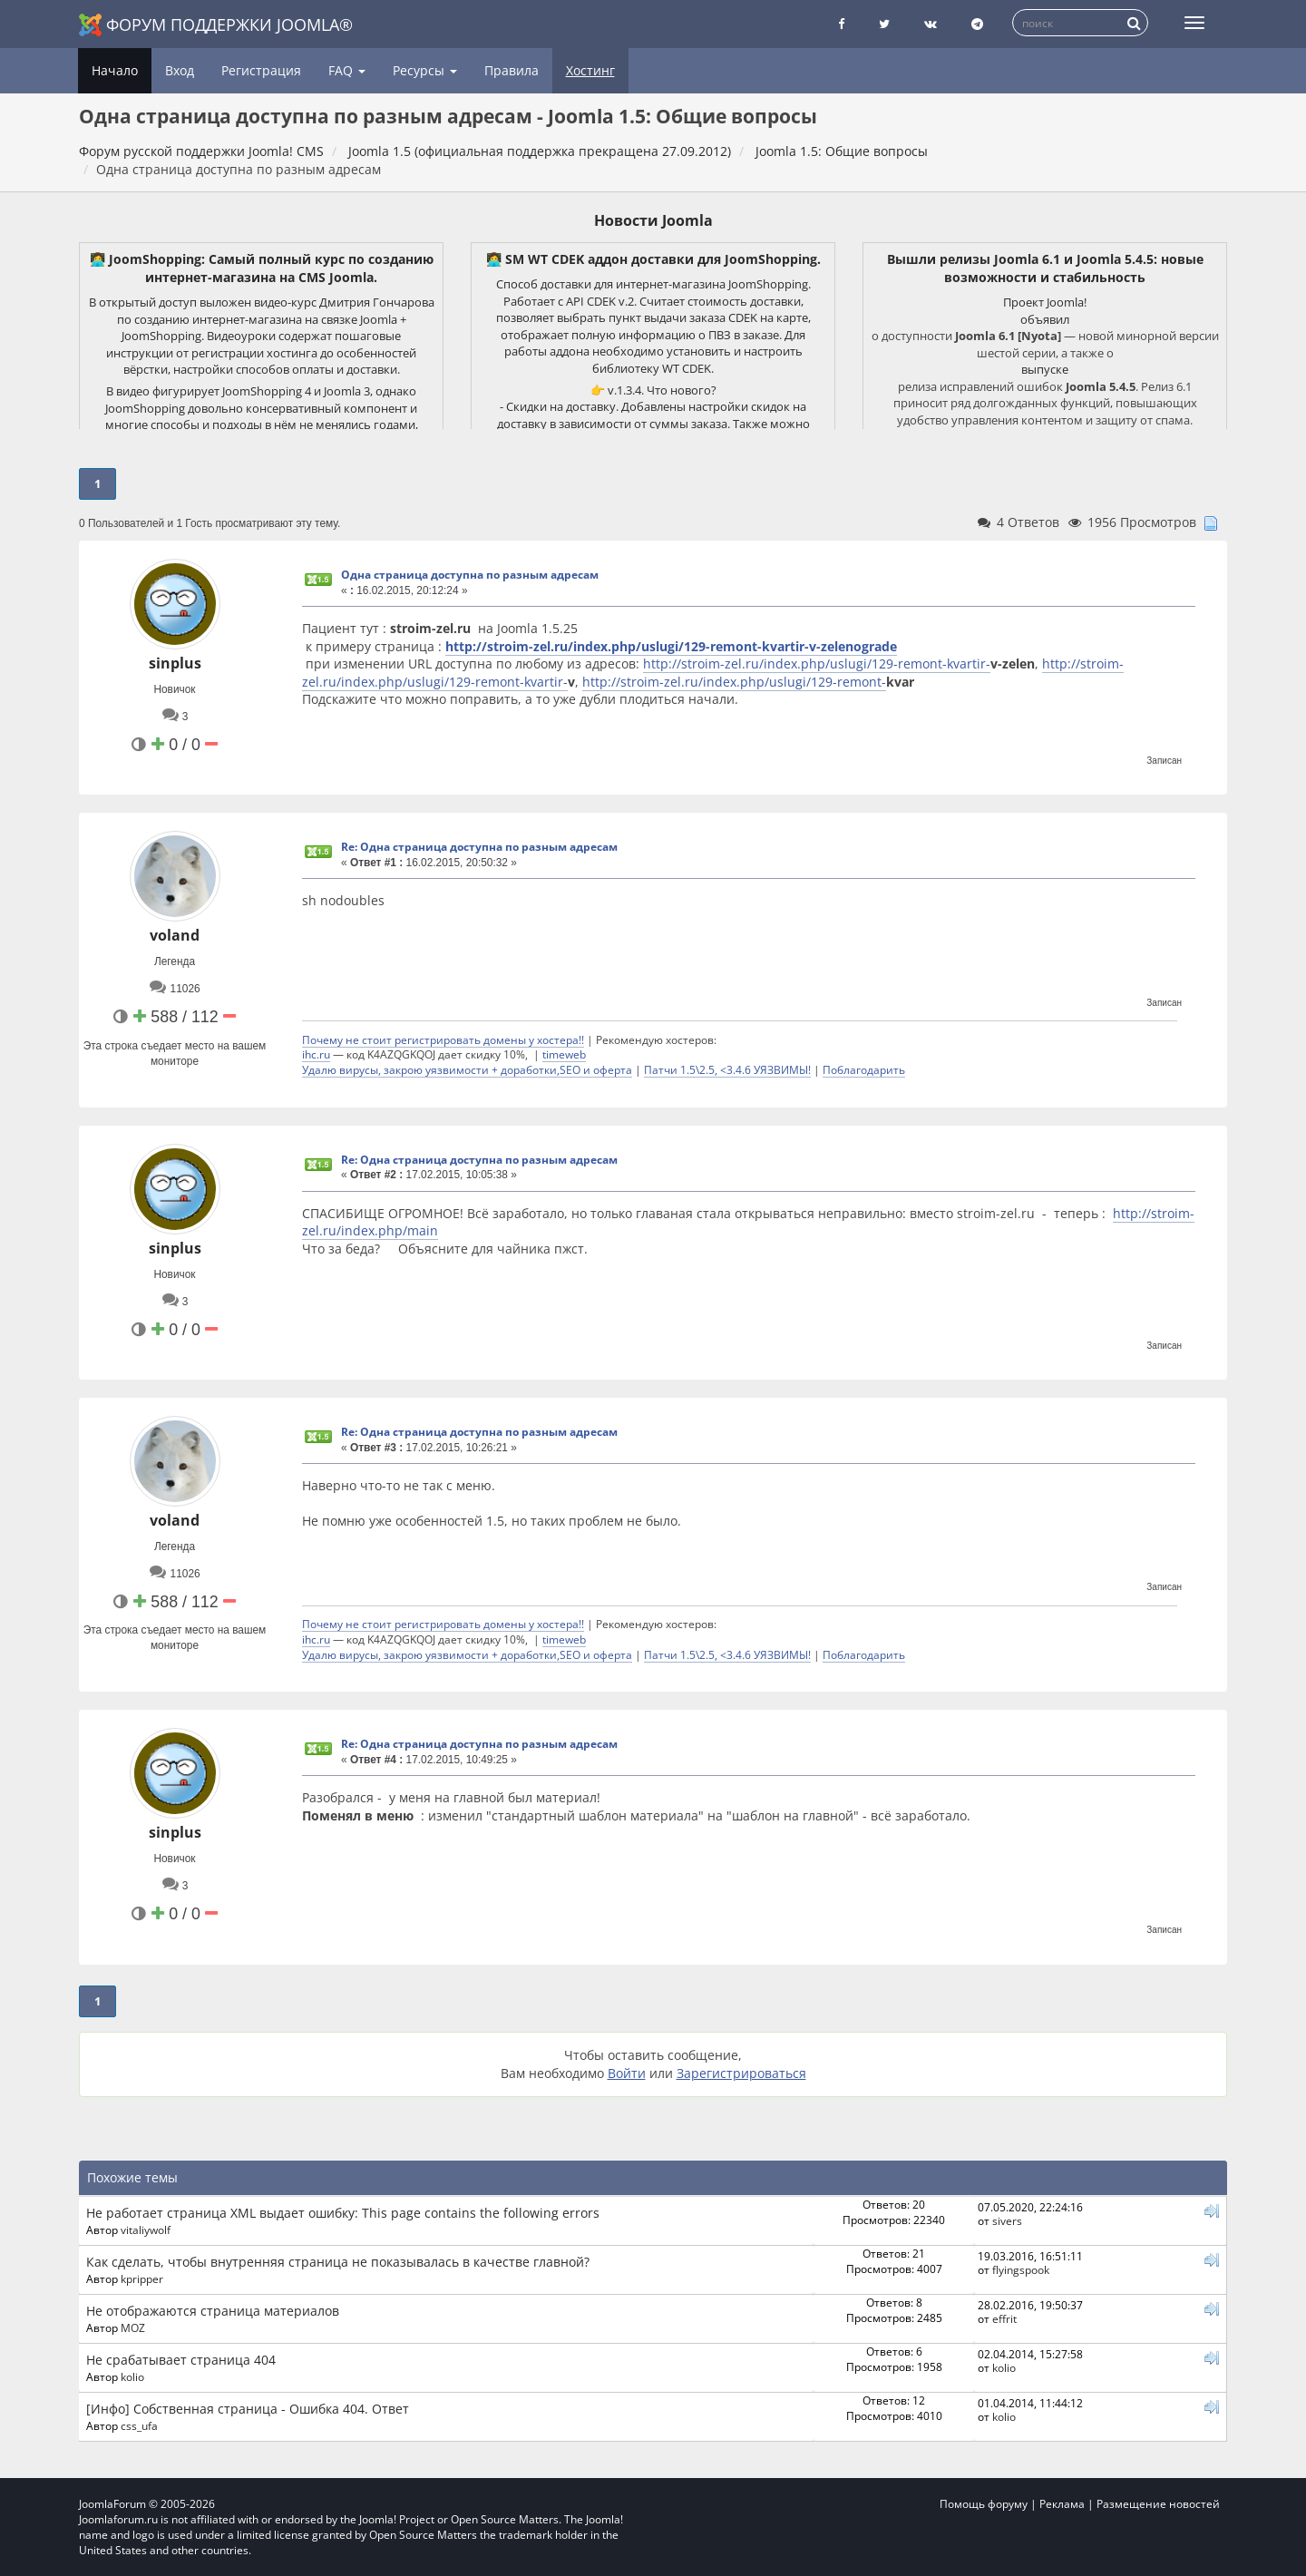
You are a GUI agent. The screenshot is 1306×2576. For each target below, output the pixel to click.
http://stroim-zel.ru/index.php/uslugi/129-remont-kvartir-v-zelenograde (671, 646)
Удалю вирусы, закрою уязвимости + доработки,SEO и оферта (467, 1069)
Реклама (1062, 2504)
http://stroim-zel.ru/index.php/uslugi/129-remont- (734, 681)
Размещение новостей (1158, 2504)
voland (175, 935)
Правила (511, 70)
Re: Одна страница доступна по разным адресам (479, 847)
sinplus (175, 663)
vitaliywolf (146, 2229)
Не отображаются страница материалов (212, 2310)
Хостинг (590, 70)
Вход (179, 70)
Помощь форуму (984, 2504)
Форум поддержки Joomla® (216, 25)
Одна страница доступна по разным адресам (470, 574)
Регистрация (261, 70)
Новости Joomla (653, 220)
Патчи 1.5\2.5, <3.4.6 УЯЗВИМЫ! (727, 1069)
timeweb (564, 1054)
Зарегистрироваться (741, 2073)
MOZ (133, 2327)
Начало (115, 70)
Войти (627, 2073)
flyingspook (1020, 2269)
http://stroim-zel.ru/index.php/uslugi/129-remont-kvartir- (816, 663)
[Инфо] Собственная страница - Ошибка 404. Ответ (247, 2408)
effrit (1004, 2318)
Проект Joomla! (1045, 302)
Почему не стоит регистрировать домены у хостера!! (443, 1039)
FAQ (346, 70)
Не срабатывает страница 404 (181, 2359)
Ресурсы (425, 70)
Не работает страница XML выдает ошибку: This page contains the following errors (342, 2212)
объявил (1044, 319)
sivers (1007, 2220)
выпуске (1044, 369)
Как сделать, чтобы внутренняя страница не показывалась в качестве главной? (338, 2261)
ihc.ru (316, 1054)
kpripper (142, 2278)
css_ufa (139, 2425)
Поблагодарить (864, 1069)
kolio (132, 2376)
